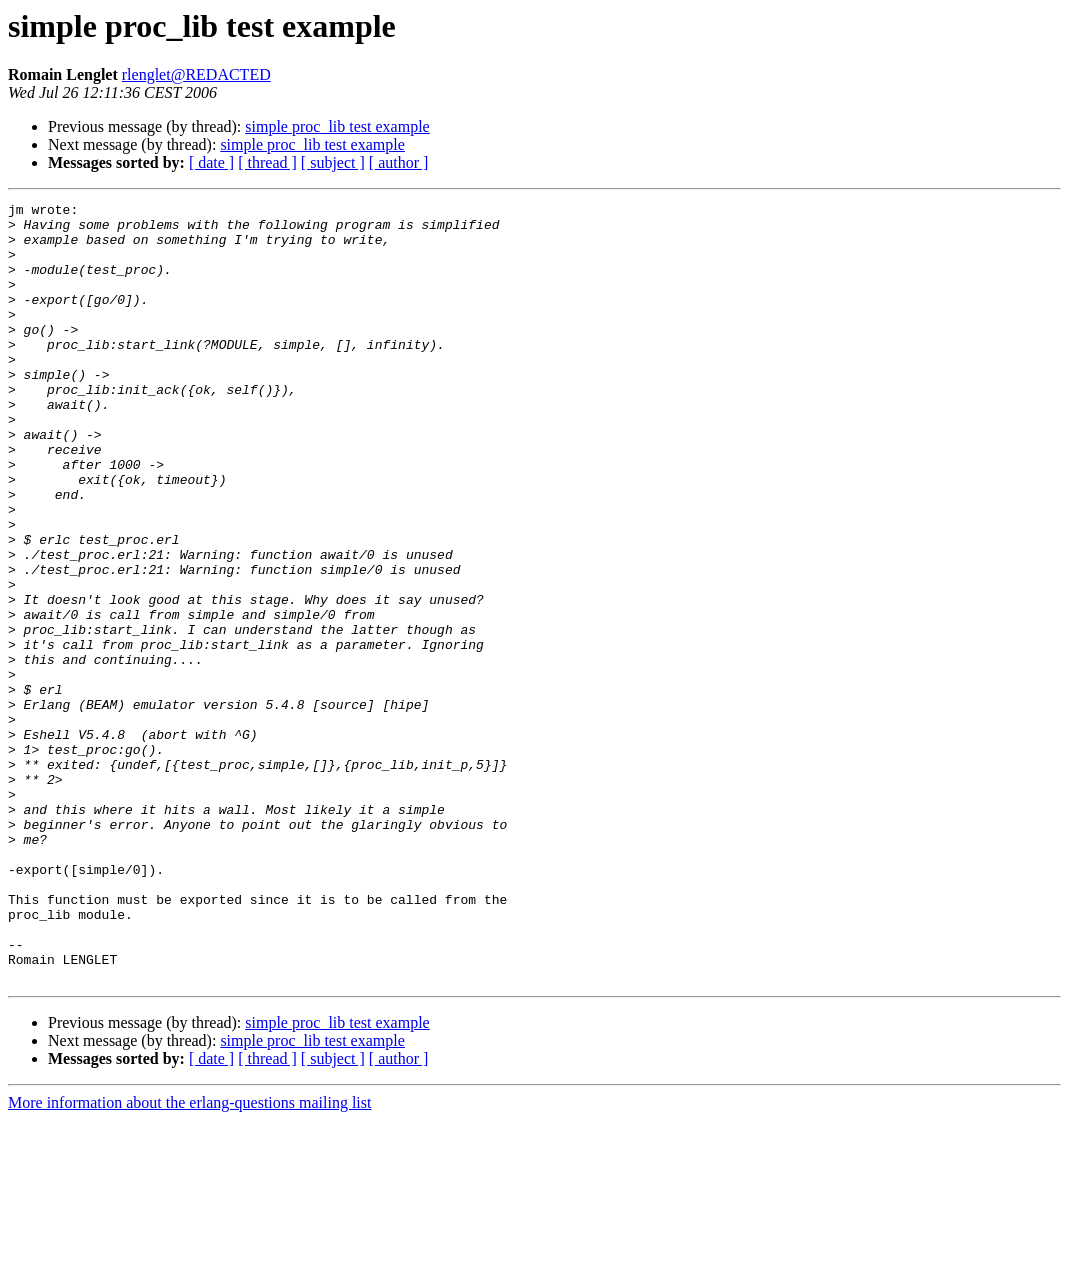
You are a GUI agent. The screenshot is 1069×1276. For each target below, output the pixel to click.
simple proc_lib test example (337, 126)
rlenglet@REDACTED (196, 74)
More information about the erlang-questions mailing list (189, 1258)
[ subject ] (333, 162)
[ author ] (399, 162)
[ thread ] (267, 162)
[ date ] (211, 162)
